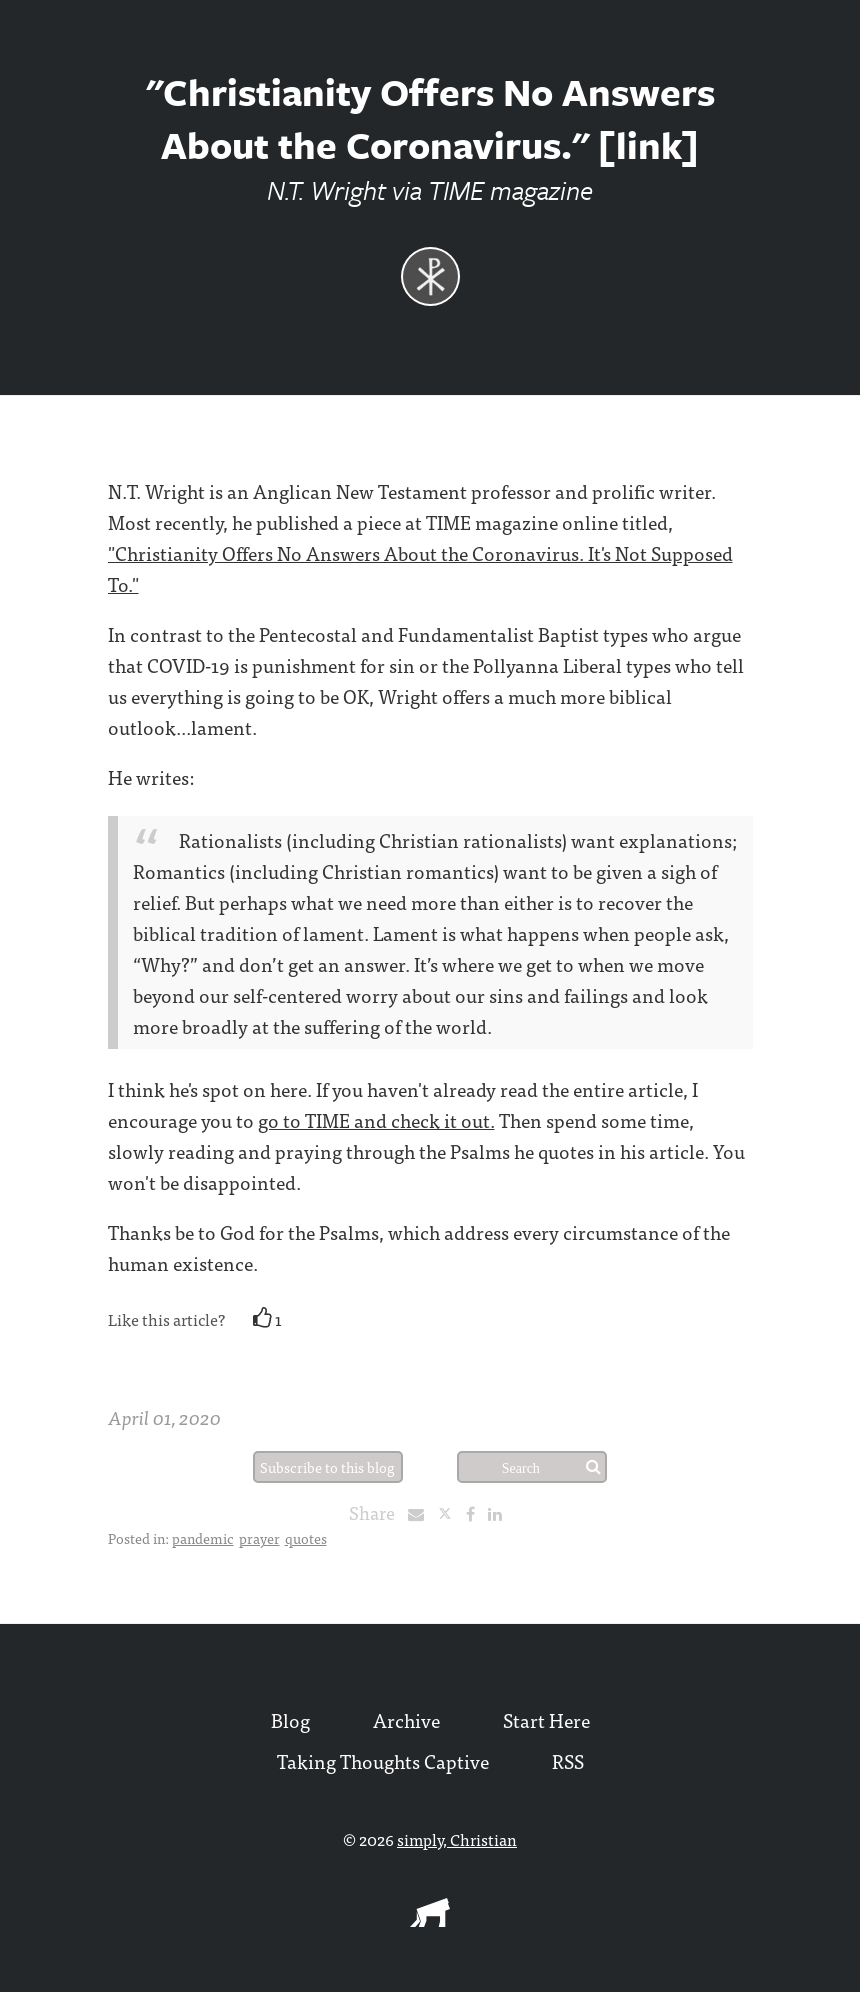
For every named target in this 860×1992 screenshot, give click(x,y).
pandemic (203, 1538)
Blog (290, 1719)
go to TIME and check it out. (376, 1119)
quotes (306, 1538)
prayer (259, 1538)
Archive (406, 1719)
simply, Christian (457, 1839)
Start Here (546, 1719)
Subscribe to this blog (327, 1467)
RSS (568, 1760)
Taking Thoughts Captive (383, 1760)
